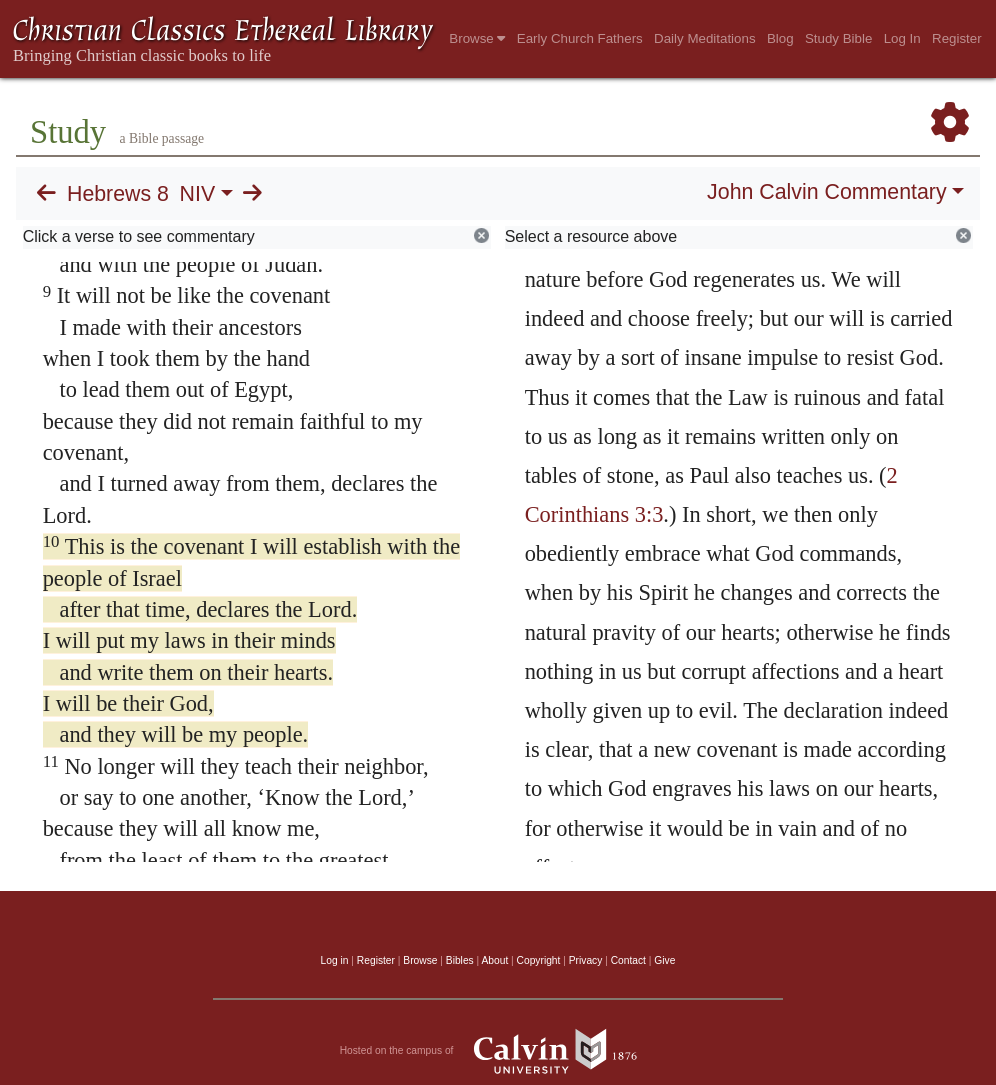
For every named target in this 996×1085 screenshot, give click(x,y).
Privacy (586, 960)
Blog (780, 38)
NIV (198, 194)
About (494, 960)
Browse (477, 38)
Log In (902, 38)
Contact (628, 960)
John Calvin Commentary (826, 192)
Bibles (460, 960)
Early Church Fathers (580, 38)
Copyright (539, 960)
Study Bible (838, 38)
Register (957, 38)
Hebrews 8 (118, 194)
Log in (335, 960)
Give (664, 960)
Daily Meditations (704, 38)
